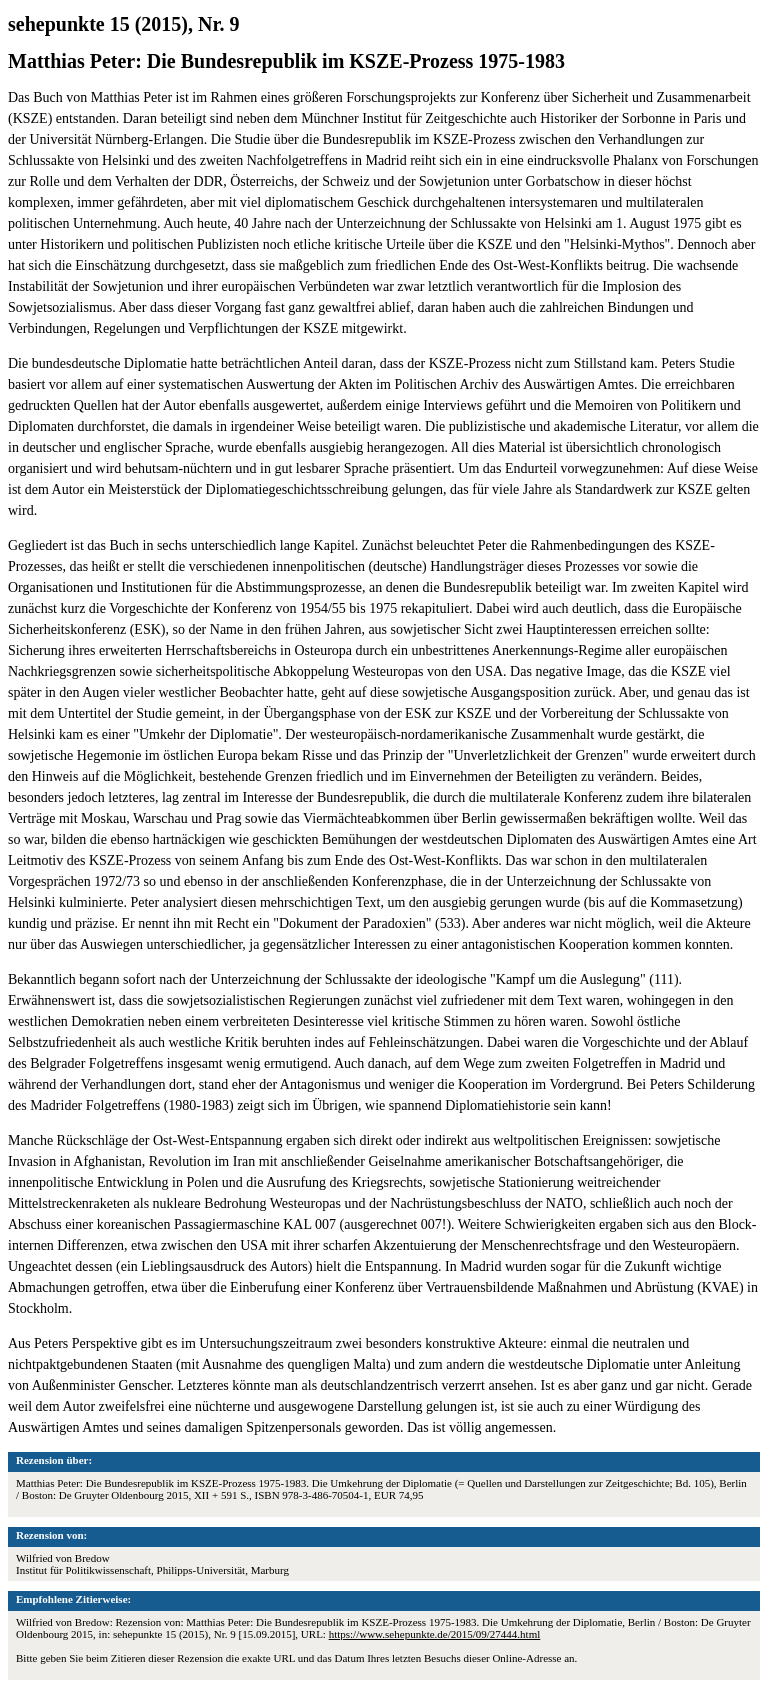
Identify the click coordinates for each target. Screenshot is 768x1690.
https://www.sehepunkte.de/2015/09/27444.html (435, 1634)
